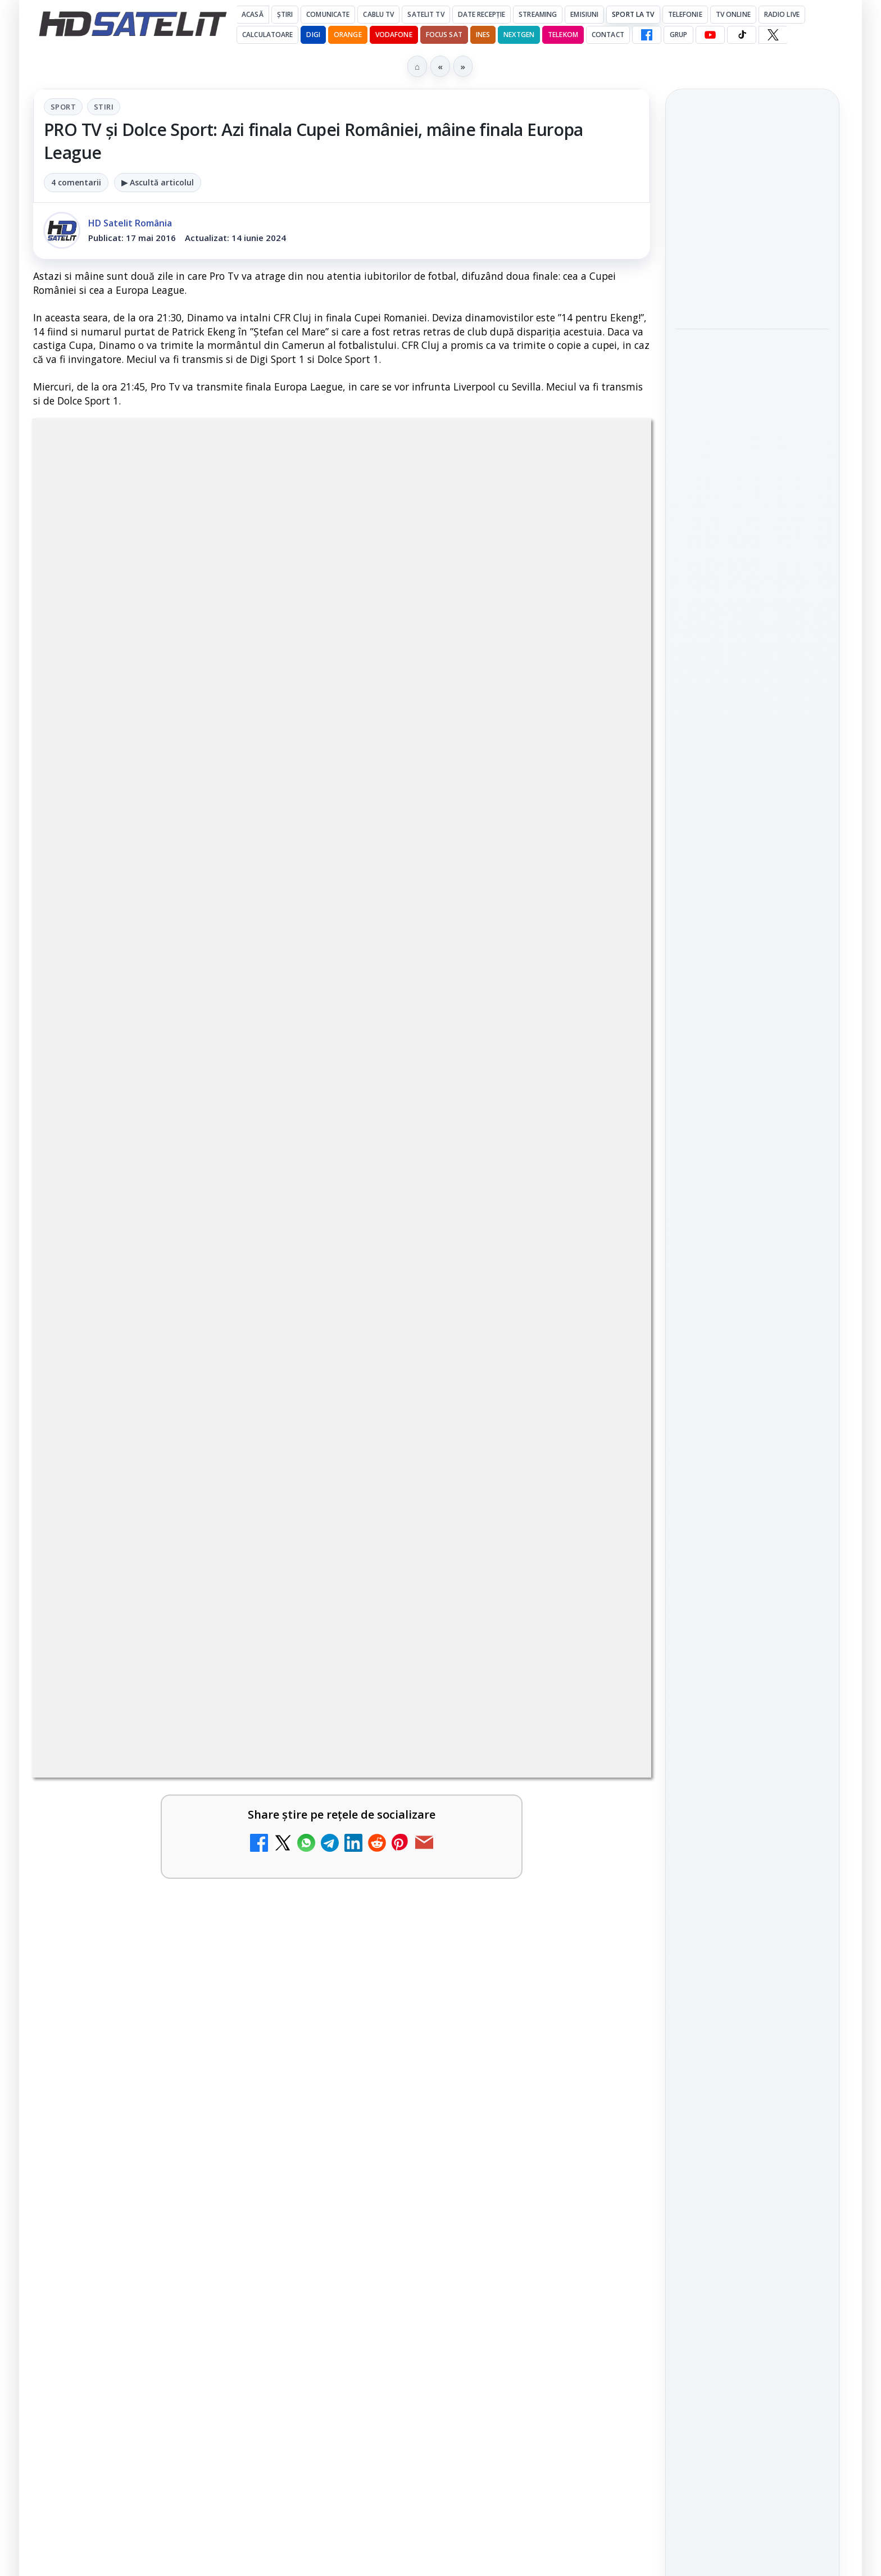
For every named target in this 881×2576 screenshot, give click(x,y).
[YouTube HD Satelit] (710, 35)
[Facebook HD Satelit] (646, 35)
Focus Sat (444, 34)
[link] (185, 1507)
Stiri (103, 107)
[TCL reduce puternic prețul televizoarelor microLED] (289, 1507)
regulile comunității (218, 1147)
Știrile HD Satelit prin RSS (752, 1675)
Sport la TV (633, 14)
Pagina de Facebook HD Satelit (752, 1427)
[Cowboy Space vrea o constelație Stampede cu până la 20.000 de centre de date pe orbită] (752, 286)
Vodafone (393, 34)
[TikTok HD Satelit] (741, 35)
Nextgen (518, 34)
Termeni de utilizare (752, 1958)
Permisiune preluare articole (752, 1921)
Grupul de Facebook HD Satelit (752, 1471)
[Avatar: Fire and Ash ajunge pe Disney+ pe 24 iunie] (602, 2035)
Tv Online (733, 14)
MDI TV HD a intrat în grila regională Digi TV (155, 1866)
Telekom (563, 34)
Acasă (253, 14)
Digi (690, 1787)
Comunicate (327, 14)
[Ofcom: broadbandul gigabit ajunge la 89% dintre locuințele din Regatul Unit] (752, 619)
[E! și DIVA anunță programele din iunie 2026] (602, 1507)
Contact (608, 34)
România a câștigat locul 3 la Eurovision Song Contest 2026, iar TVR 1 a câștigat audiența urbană (752, 377)
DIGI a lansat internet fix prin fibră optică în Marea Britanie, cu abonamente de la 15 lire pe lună (153, 1604)
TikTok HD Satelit (752, 1574)
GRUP (678, 34)
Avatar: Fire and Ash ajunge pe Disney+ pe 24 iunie (472, 2011)
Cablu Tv (378, 14)
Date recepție (482, 14)
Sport (63, 107)
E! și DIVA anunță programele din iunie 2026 (468, 1483)
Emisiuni (584, 14)
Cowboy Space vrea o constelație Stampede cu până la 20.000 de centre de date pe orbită (751, 212)
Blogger (531, 2134)
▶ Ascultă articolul (157, 182)
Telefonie (685, 14)
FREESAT (731, 1787)
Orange (348, 34)
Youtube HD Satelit (753, 1541)
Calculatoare (267, 34)
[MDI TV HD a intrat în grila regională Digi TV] (289, 1891)
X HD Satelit (752, 1606)
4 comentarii (76, 182)
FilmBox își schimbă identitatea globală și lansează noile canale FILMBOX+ (140, 1735)
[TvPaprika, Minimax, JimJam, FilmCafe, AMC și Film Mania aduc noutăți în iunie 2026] (602, 1615)
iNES (483, 34)
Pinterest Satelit (752, 1637)
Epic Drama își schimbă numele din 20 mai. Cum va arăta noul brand (156, 2018)
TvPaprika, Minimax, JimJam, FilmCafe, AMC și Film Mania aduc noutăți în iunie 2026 (470, 1604)
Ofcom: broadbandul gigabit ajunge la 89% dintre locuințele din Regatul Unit (744, 544)
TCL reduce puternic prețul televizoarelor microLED (157, 1483)
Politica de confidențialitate (752, 1995)
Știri (285, 14)
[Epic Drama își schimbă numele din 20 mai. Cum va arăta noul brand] (289, 2035)
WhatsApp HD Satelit (752, 1509)
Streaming (538, 14)
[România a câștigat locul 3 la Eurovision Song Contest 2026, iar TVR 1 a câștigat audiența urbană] (752, 459)
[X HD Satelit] (773, 35)
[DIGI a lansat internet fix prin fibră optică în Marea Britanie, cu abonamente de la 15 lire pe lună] (289, 1615)
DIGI (313, 34)
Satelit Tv (425, 14)
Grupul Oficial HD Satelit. (258, 1163)
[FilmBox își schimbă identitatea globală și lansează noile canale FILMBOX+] (289, 1746)
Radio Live (782, 14)
